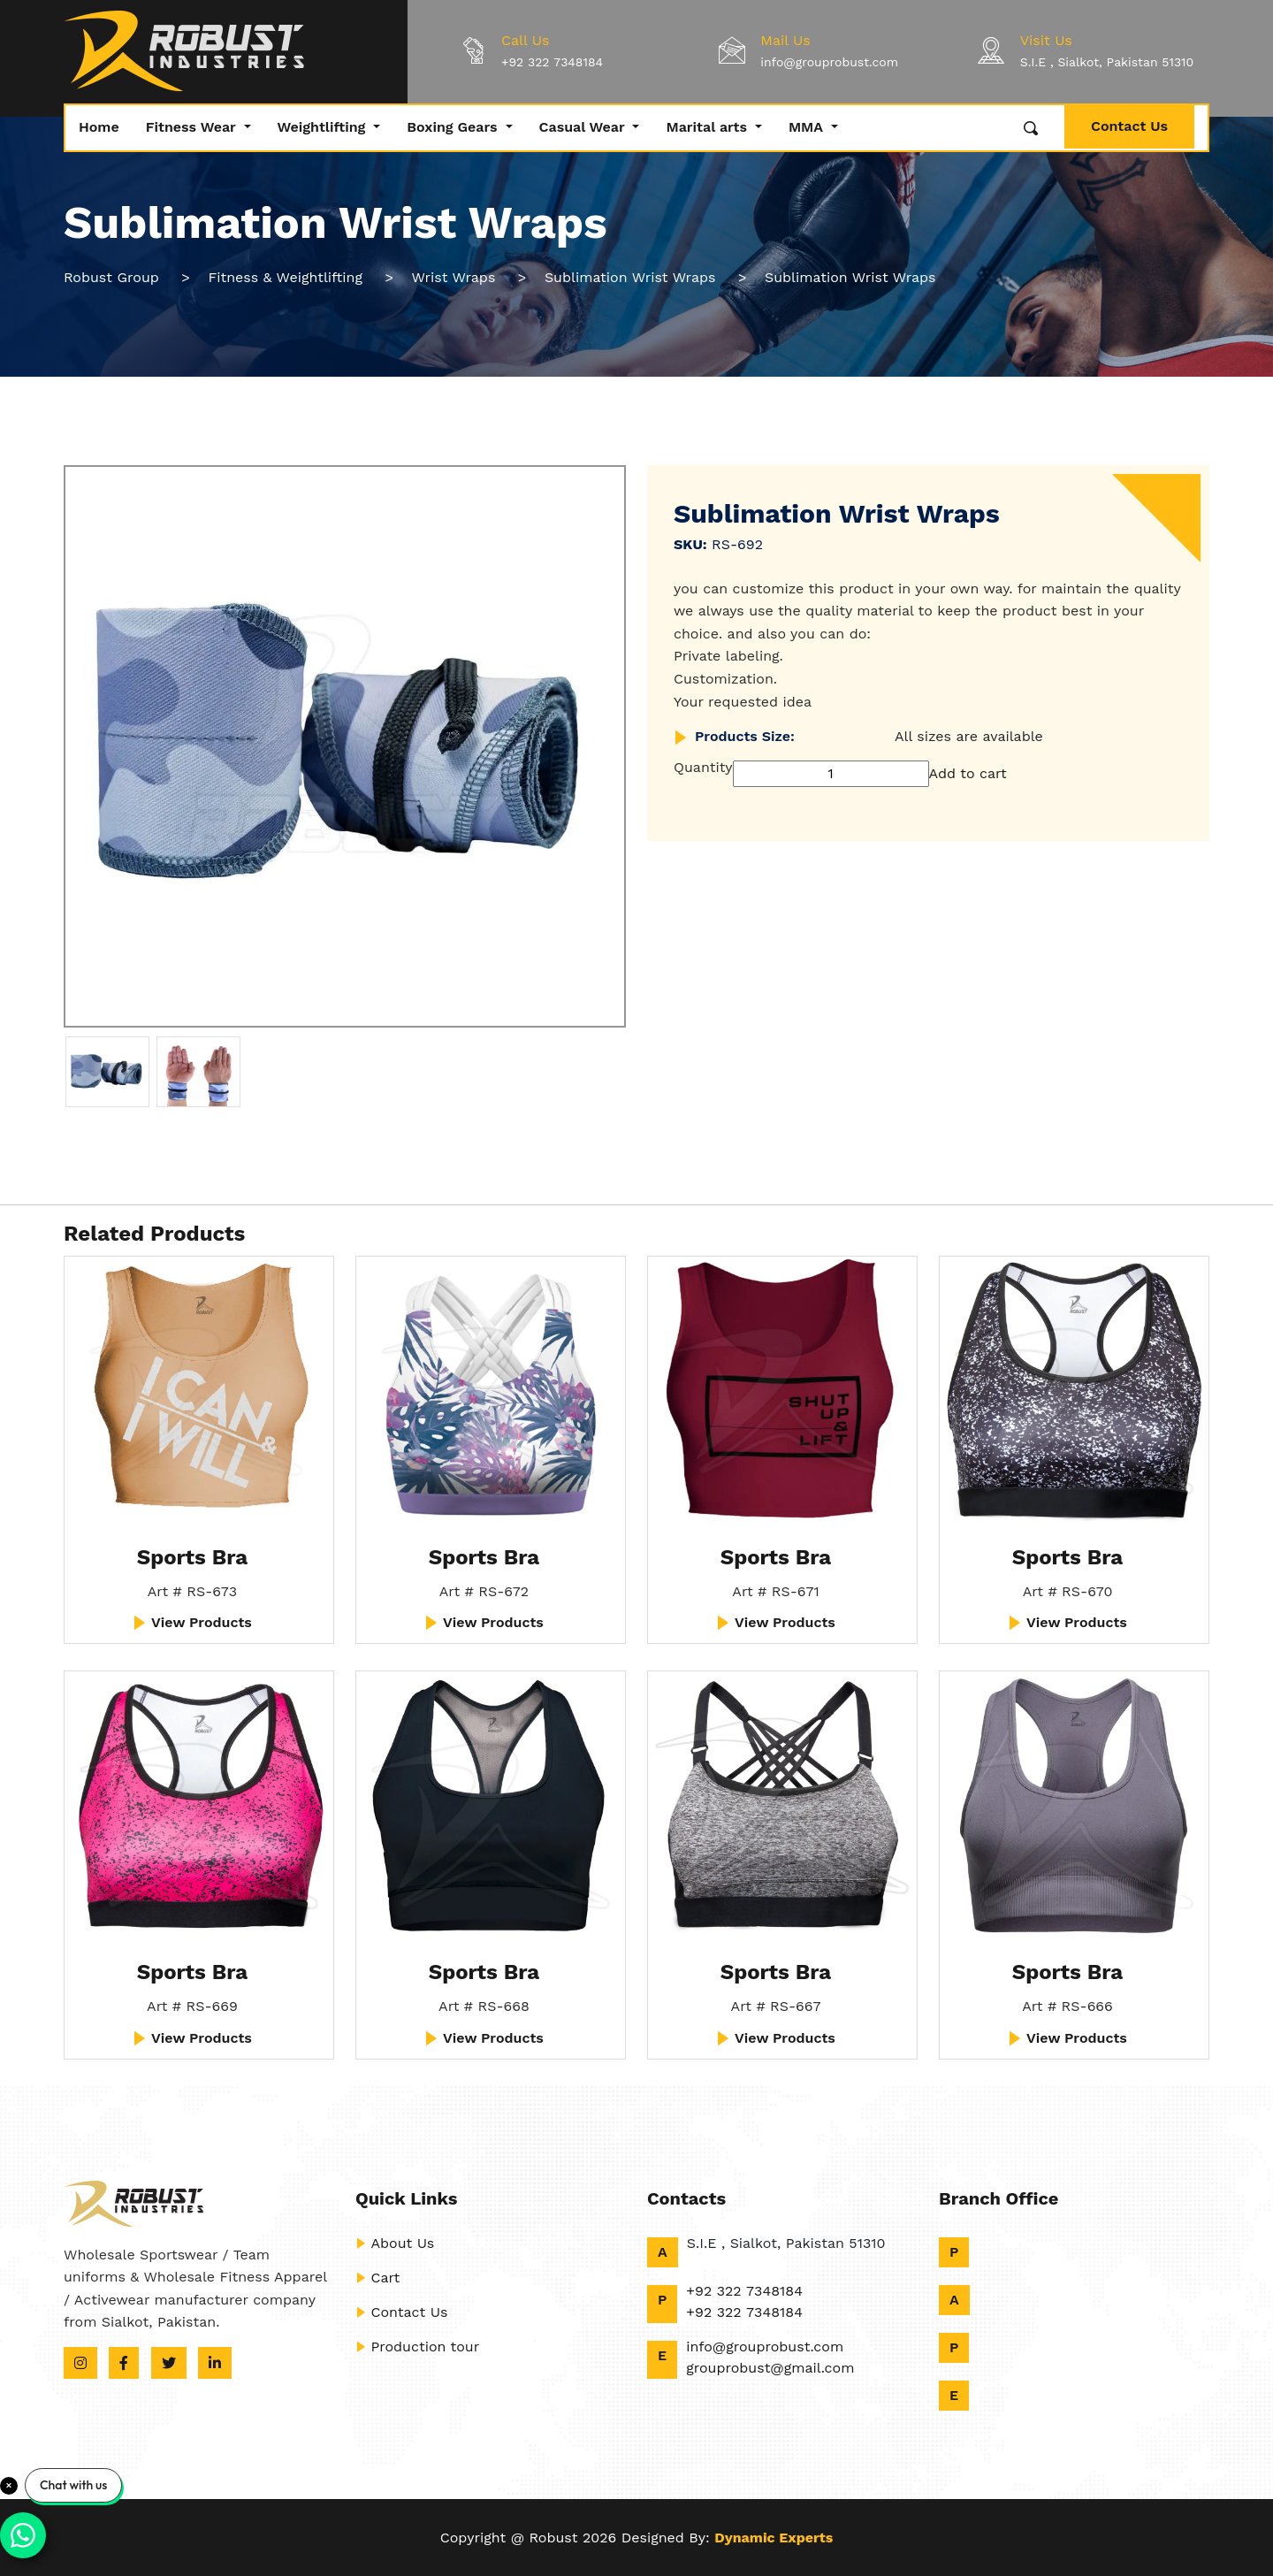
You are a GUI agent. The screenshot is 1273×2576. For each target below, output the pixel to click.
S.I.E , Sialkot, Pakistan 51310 (1107, 62)
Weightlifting (324, 126)
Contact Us (1129, 126)
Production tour (417, 2346)
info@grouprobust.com (829, 62)
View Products (192, 1622)
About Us (394, 2243)
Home (99, 126)
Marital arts (708, 126)
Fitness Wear (193, 126)
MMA (808, 126)
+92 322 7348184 (552, 62)
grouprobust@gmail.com (770, 2367)
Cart (377, 2277)
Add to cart (968, 773)
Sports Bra (192, 1557)
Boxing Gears (454, 126)
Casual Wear (584, 126)
